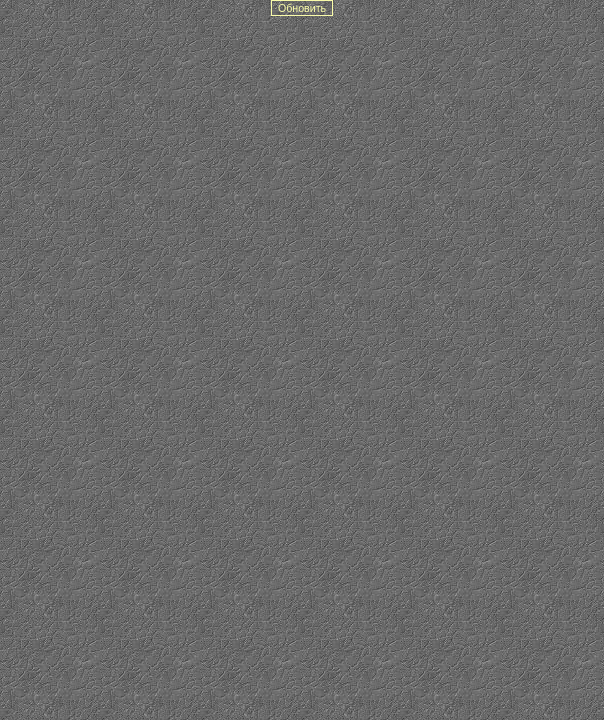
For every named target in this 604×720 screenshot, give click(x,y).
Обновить (302, 8)
